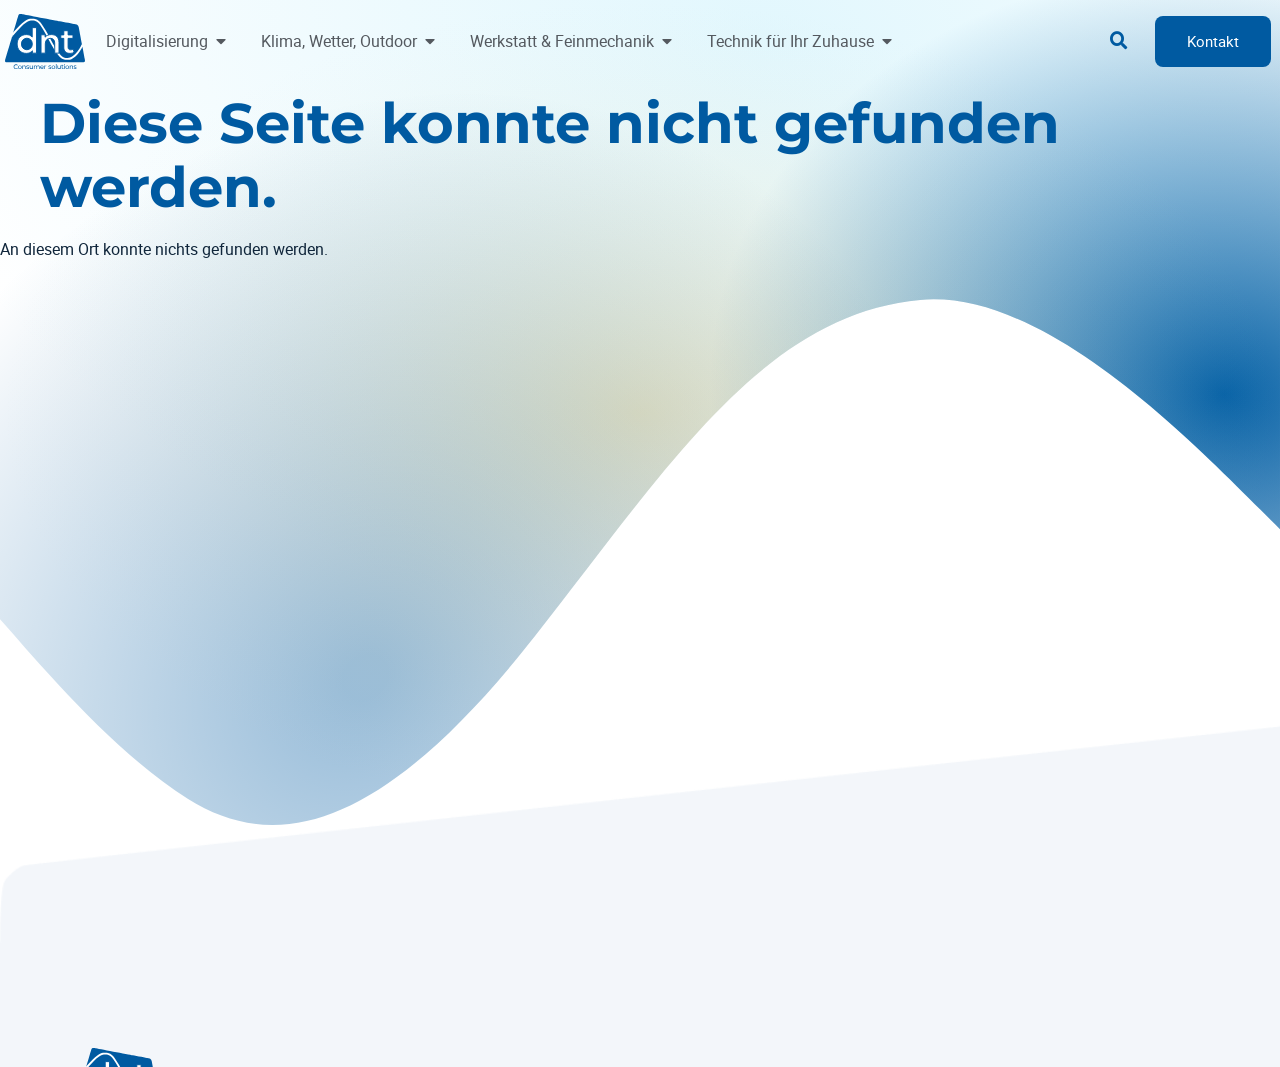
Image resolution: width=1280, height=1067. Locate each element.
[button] (1119, 41)
